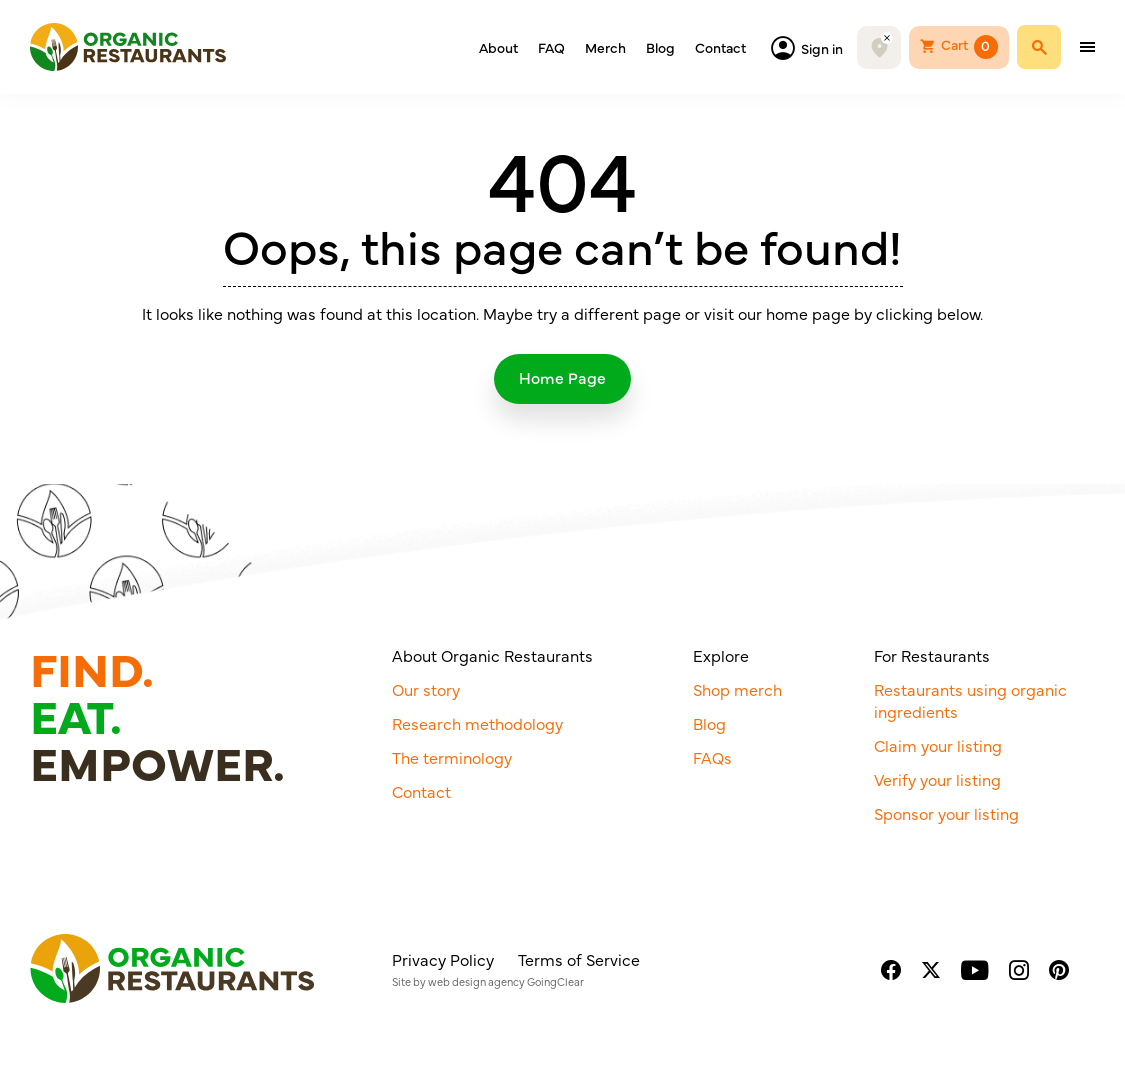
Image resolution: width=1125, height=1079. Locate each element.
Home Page (562, 377)
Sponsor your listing (946, 813)
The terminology (452, 757)
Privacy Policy (443, 959)
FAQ (551, 47)
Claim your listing (938, 745)
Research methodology (477, 723)
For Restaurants (932, 655)
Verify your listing (937, 779)
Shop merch (737, 689)
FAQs (712, 757)
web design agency (476, 981)
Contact (720, 47)
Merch (605, 47)
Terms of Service (579, 959)
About (498, 47)
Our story (426, 689)
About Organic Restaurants (492, 655)
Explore (721, 655)
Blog (660, 47)
